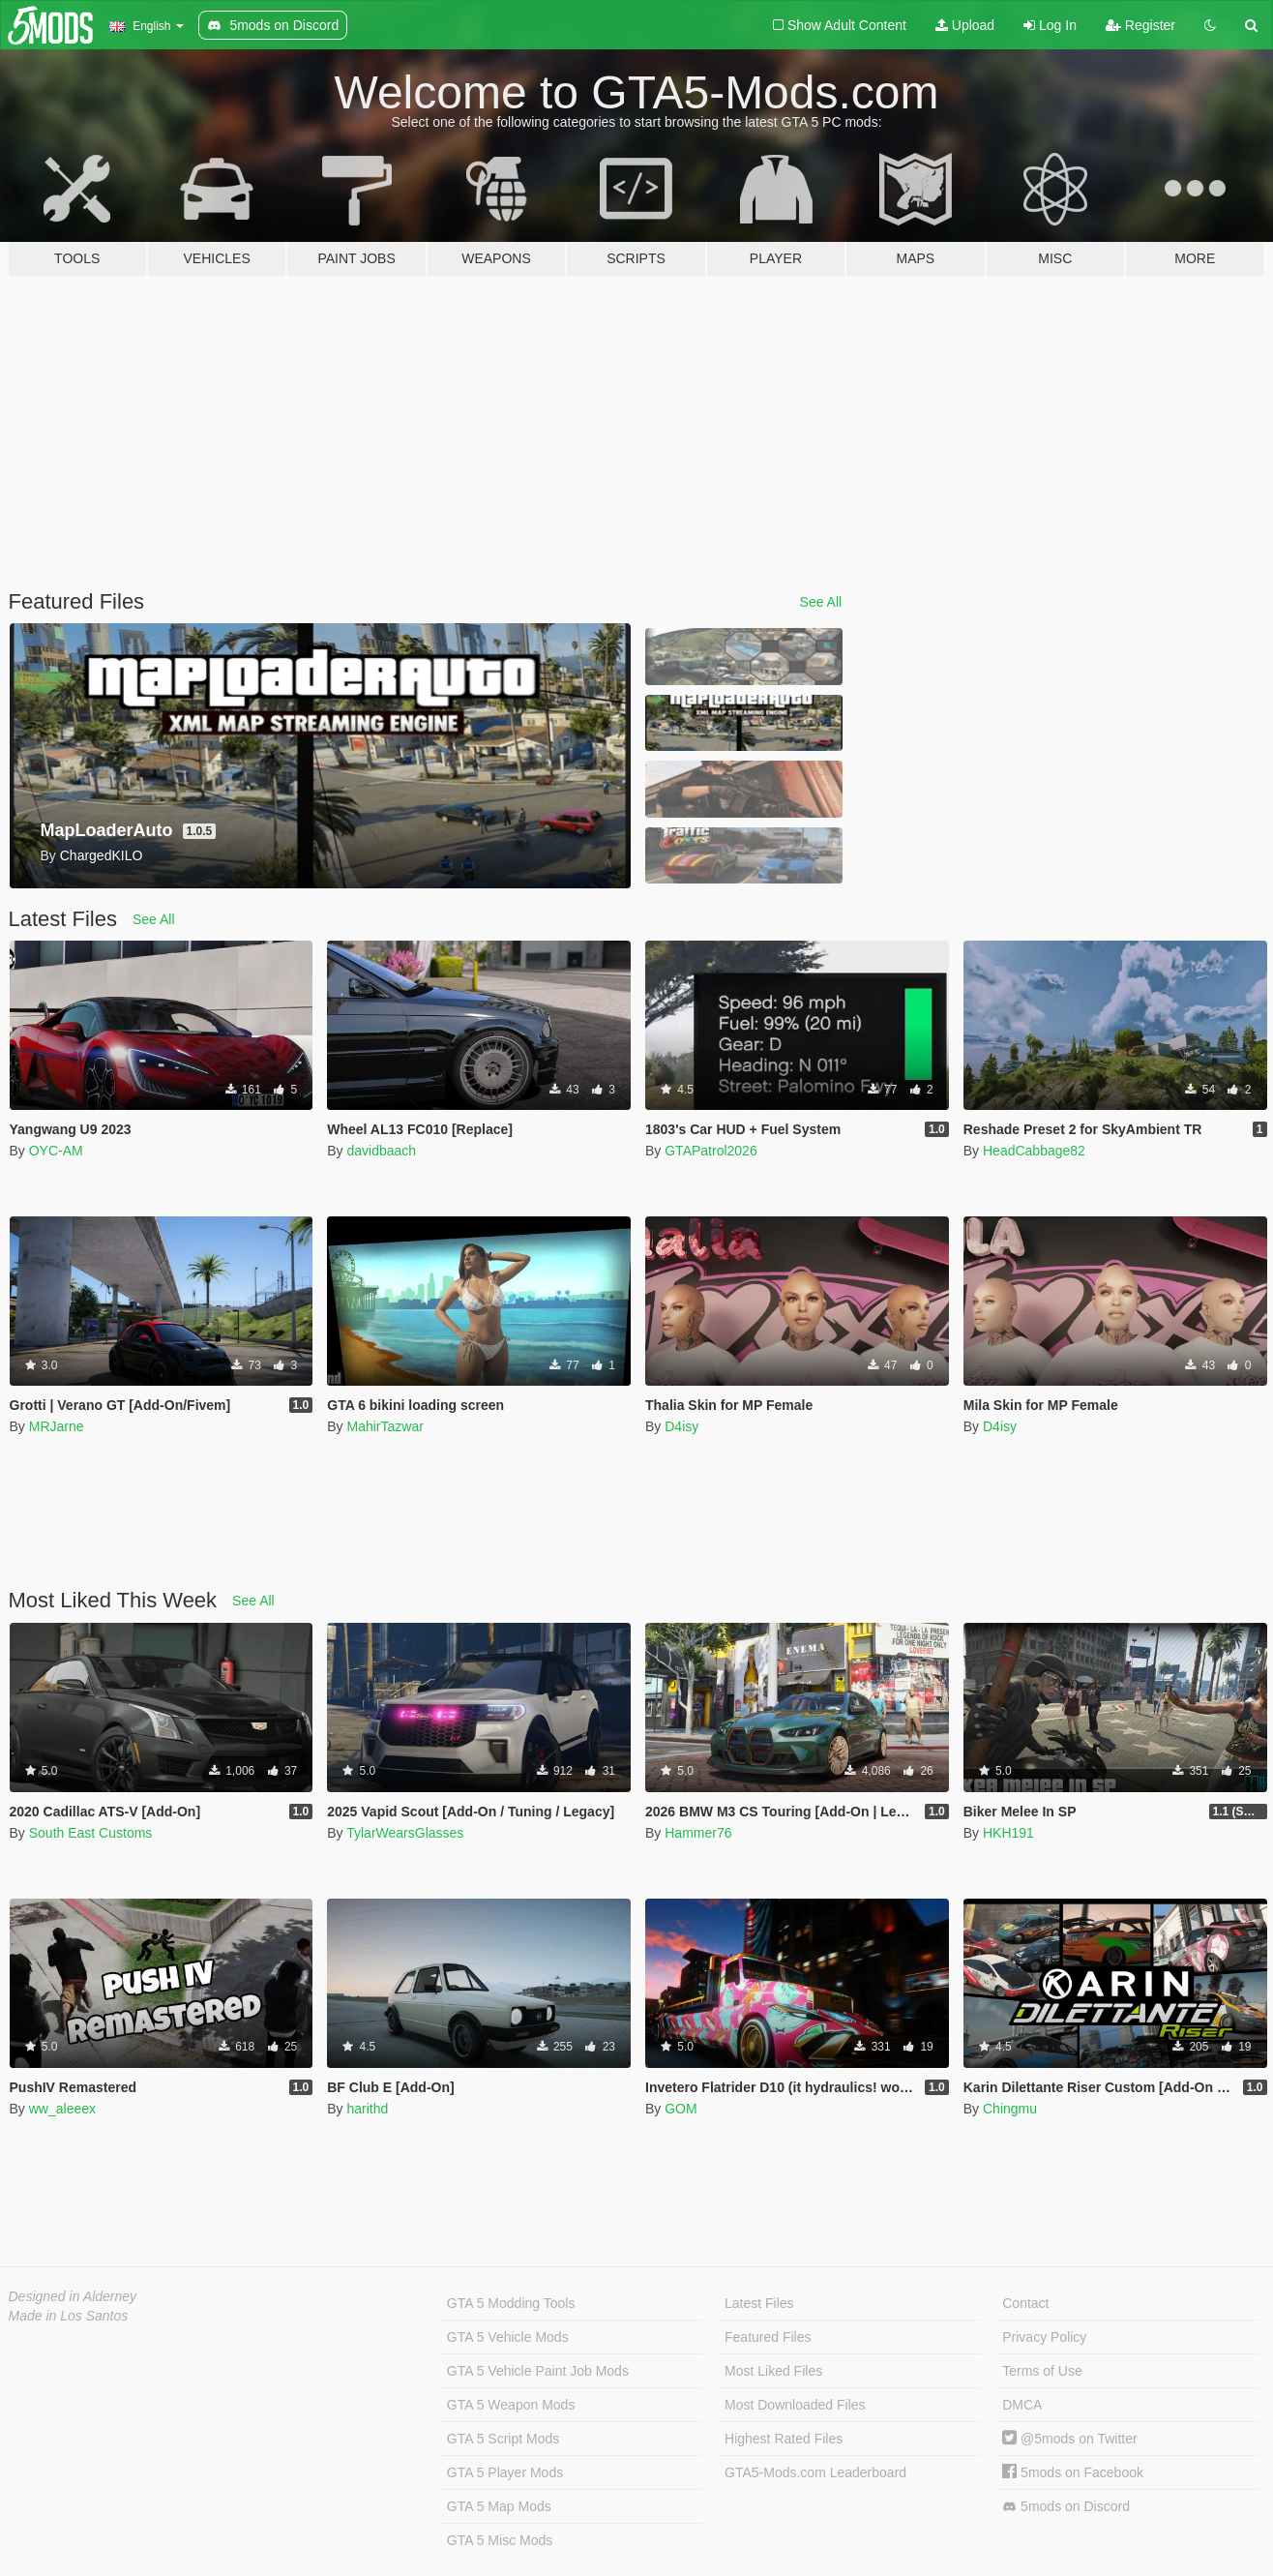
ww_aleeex (62, 2108)
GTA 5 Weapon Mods (511, 2404)
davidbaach (381, 1150)
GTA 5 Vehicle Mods (508, 2337)
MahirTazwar (384, 1426)
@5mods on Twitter (1069, 2438)
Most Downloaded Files (795, 2404)
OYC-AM (56, 1150)
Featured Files (768, 2337)
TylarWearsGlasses (404, 1833)
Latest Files (759, 2303)
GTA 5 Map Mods (499, 2506)
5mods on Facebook (1072, 2472)
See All (821, 602)
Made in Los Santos (69, 2315)
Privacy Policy (1044, 2337)
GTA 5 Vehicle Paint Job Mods (538, 2371)
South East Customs (91, 1833)
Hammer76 (698, 1833)
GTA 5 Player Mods (505, 2472)
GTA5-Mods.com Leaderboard (815, 2472)
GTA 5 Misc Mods (499, 2540)
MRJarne (56, 1426)
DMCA (1022, 2404)
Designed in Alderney (73, 2296)
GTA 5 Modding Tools (511, 2303)
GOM (680, 2108)
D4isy (681, 1426)
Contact (1025, 2303)
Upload (964, 25)
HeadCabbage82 (1034, 1150)
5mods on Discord (1066, 2507)
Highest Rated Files (784, 2438)
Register (1140, 25)
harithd (367, 2108)
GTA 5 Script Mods (503, 2438)
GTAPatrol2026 (710, 1150)
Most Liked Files (773, 2371)
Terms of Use (1041, 2371)
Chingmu (1010, 2108)
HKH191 (1008, 1833)
